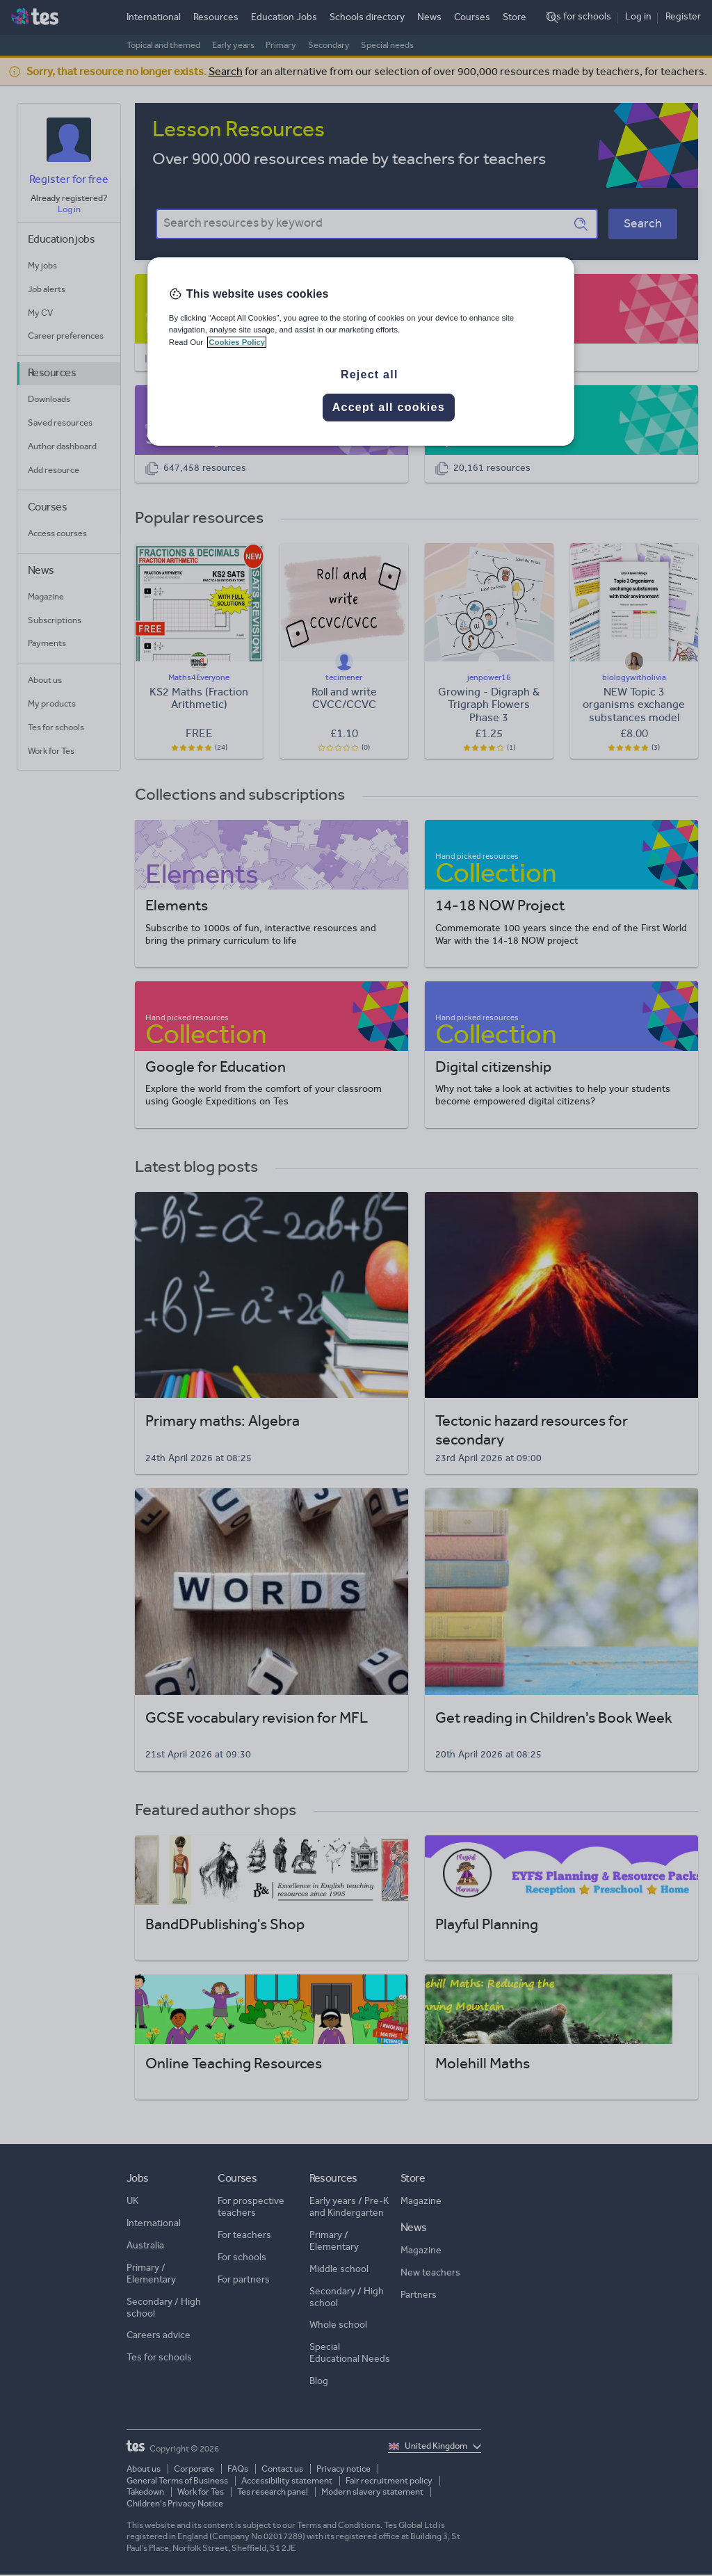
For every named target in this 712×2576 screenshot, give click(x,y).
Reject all (369, 374)
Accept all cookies (388, 407)
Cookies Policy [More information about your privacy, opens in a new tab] (237, 342)
